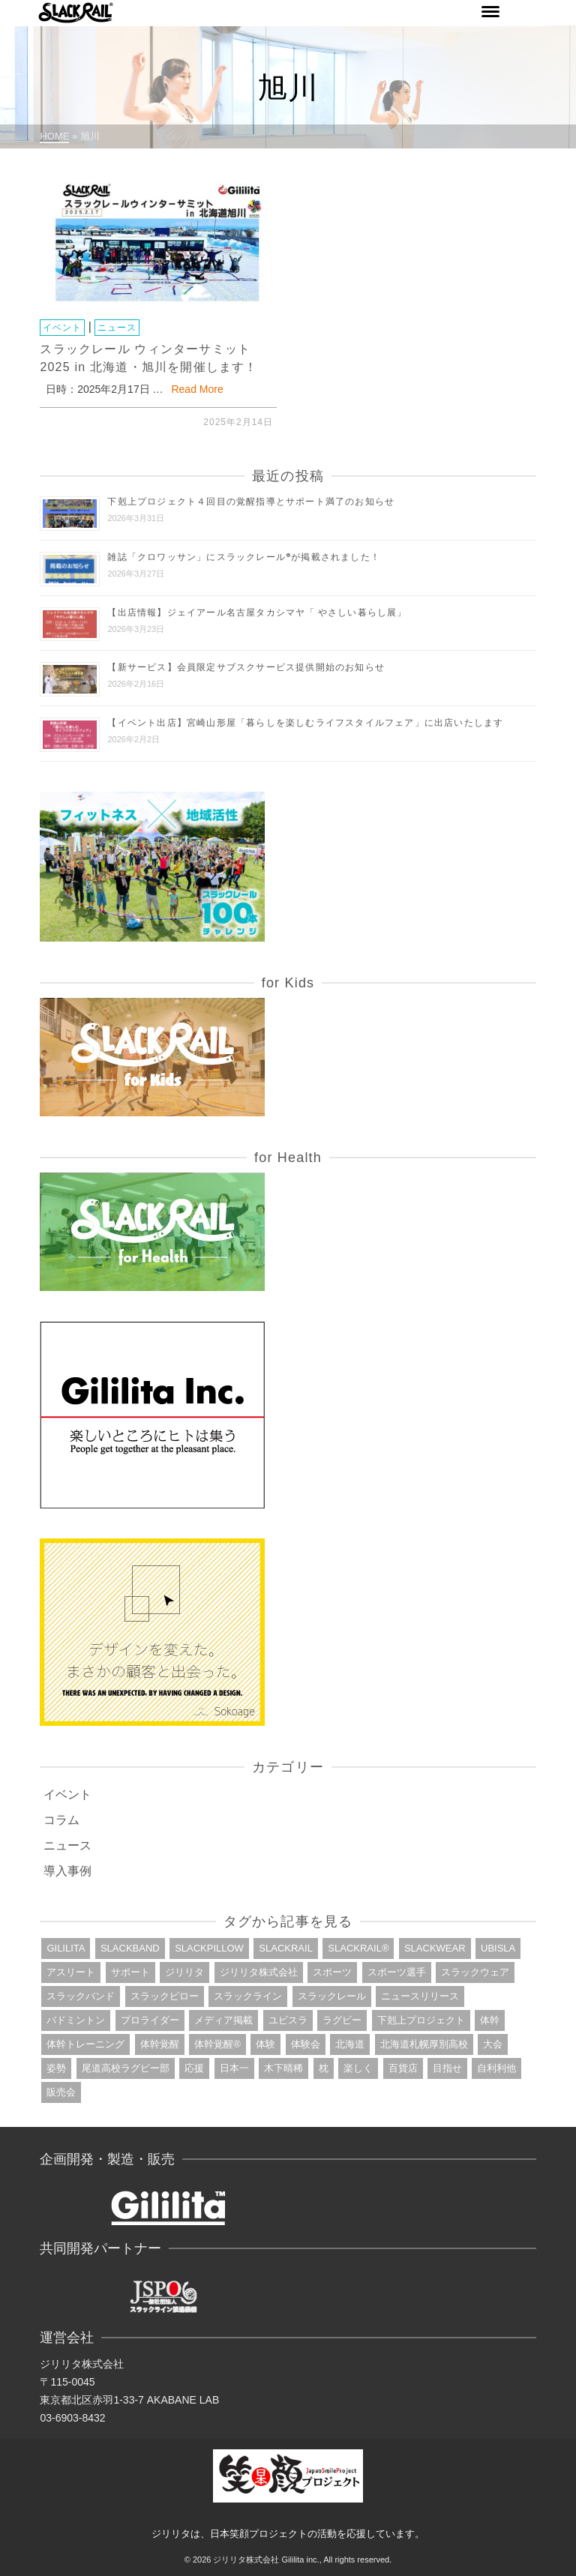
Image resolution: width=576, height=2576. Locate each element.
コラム (62, 1820)
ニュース (117, 327)
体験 (265, 2044)
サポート (130, 1972)
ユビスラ (288, 2020)
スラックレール (332, 1996)
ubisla (498, 1948)
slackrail (286, 1948)
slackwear (435, 1948)
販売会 (61, 2092)
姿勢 (56, 2068)
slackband (130, 1948)
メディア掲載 (223, 2020)
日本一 (234, 2068)
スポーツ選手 (397, 1972)
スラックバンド (80, 1996)
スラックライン (248, 1996)
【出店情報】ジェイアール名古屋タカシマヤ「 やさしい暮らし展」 (256, 612)
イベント (62, 327)
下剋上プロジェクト (421, 2020)
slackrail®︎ (358, 1948)
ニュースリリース (420, 1996)
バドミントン (75, 2020)
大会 (492, 2044)
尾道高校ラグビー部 (126, 2068)
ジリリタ (184, 1972)
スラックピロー (164, 1996)
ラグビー (342, 2020)
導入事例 (68, 1871)
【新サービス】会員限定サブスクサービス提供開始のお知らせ (246, 666)
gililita (65, 1948)
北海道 (349, 2044)
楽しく (358, 2068)
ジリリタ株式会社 (259, 1972)
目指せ (447, 2068)
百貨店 (403, 2068)
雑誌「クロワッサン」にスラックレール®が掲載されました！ (243, 556)
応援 (194, 2068)
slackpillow (209, 1948)
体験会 (305, 2044)
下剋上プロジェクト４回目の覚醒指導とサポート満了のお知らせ (250, 501)
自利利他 (496, 2068)
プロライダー (150, 2020)
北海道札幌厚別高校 (424, 2044)
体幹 (490, 2020)
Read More (197, 389)
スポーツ (332, 1972)
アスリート (70, 1972)
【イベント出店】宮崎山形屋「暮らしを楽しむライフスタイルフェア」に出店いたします (305, 722)
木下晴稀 (283, 2068)
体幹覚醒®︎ (217, 2044)
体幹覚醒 (159, 2044)
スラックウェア (475, 1972)
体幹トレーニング (85, 2044)
